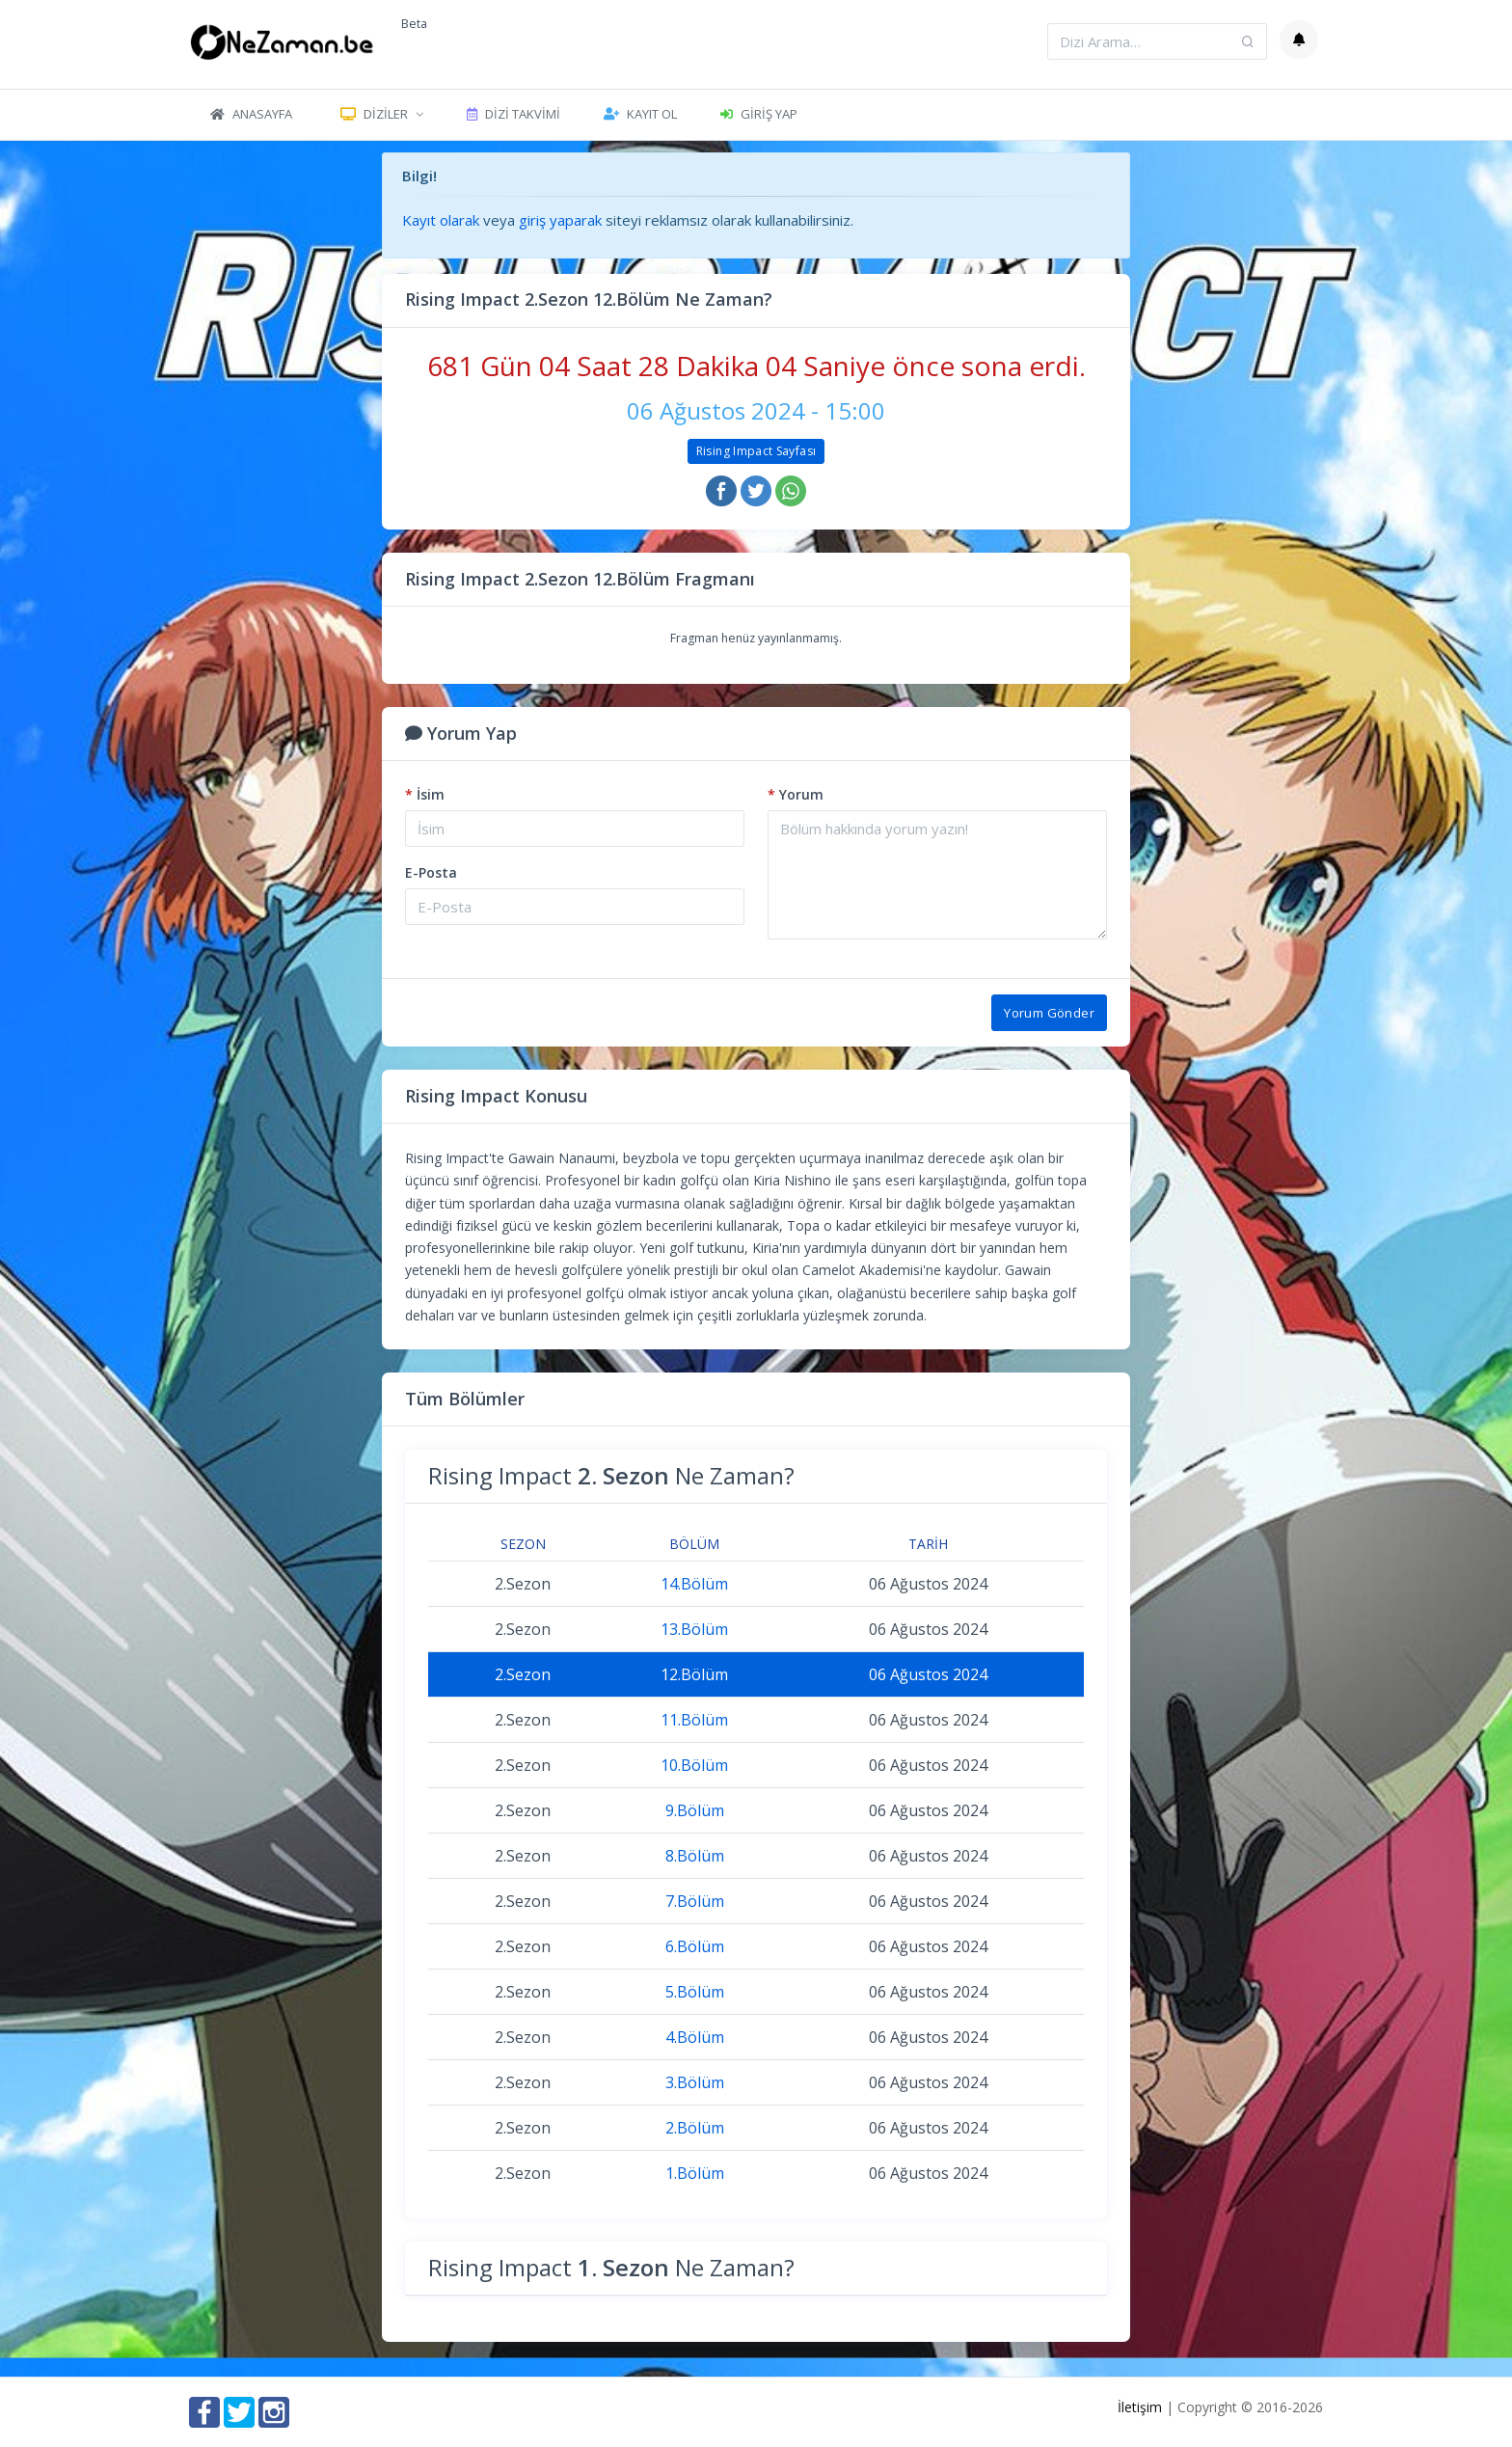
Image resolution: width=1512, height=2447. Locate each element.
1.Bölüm (694, 2173)
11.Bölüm (694, 1719)
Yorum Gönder (1049, 1012)
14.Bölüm (694, 1583)
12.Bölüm (694, 1674)
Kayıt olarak (440, 220)
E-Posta (431, 872)
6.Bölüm (694, 1946)
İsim (425, 794)
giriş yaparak (560, 220)
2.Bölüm (694, 2127)
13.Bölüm (694, 1629)
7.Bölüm (694, 1901)
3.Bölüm (694, 2082)
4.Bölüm (694, 2037)
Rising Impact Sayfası (756, 451)
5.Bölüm (694, 1991)
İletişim (1140, 2407)
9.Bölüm (694, 1810)
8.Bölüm (694, 1855)
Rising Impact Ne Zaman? (611, 1475)
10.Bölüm (694, 1765)
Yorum (796, 794)
